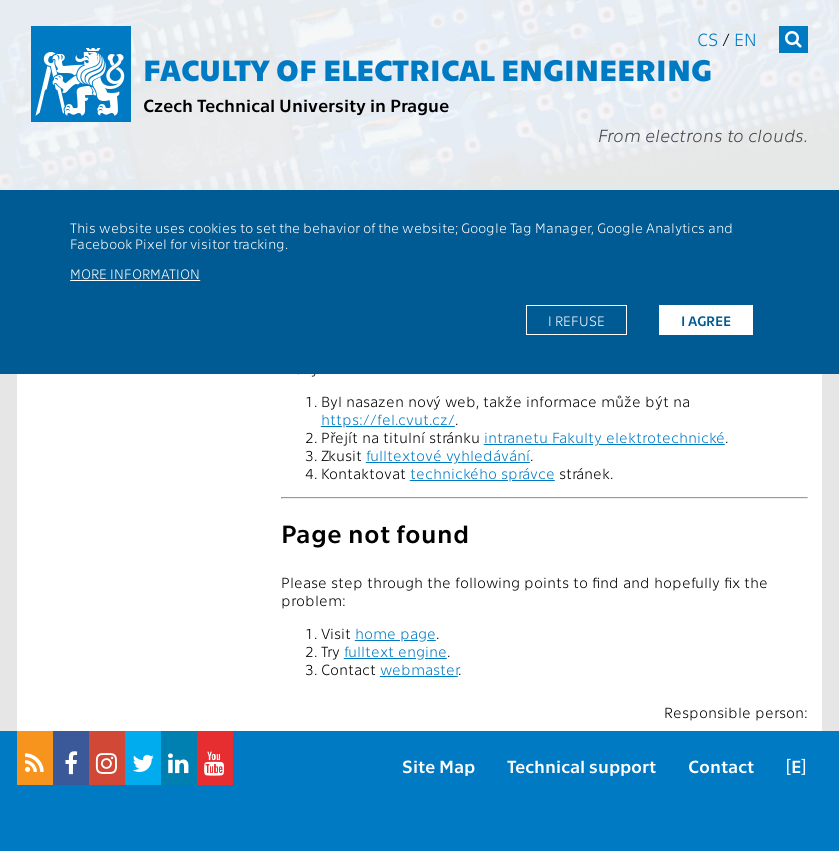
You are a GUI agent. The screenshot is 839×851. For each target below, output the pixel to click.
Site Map (438, 765)
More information (135, 273)
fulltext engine (395, 651)
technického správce (482, 473)
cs (707, 38)
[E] (796, 765)
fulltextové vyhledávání (448, 455)
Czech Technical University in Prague (296, 104)
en (745, 38)
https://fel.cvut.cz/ (388, 419)
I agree (706, 320)
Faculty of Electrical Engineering (427, 68)
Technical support (581, 765)
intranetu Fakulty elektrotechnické (604, 437)
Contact (721, 765)
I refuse (576, 320)
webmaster (419, 669)
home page (395, 633)
